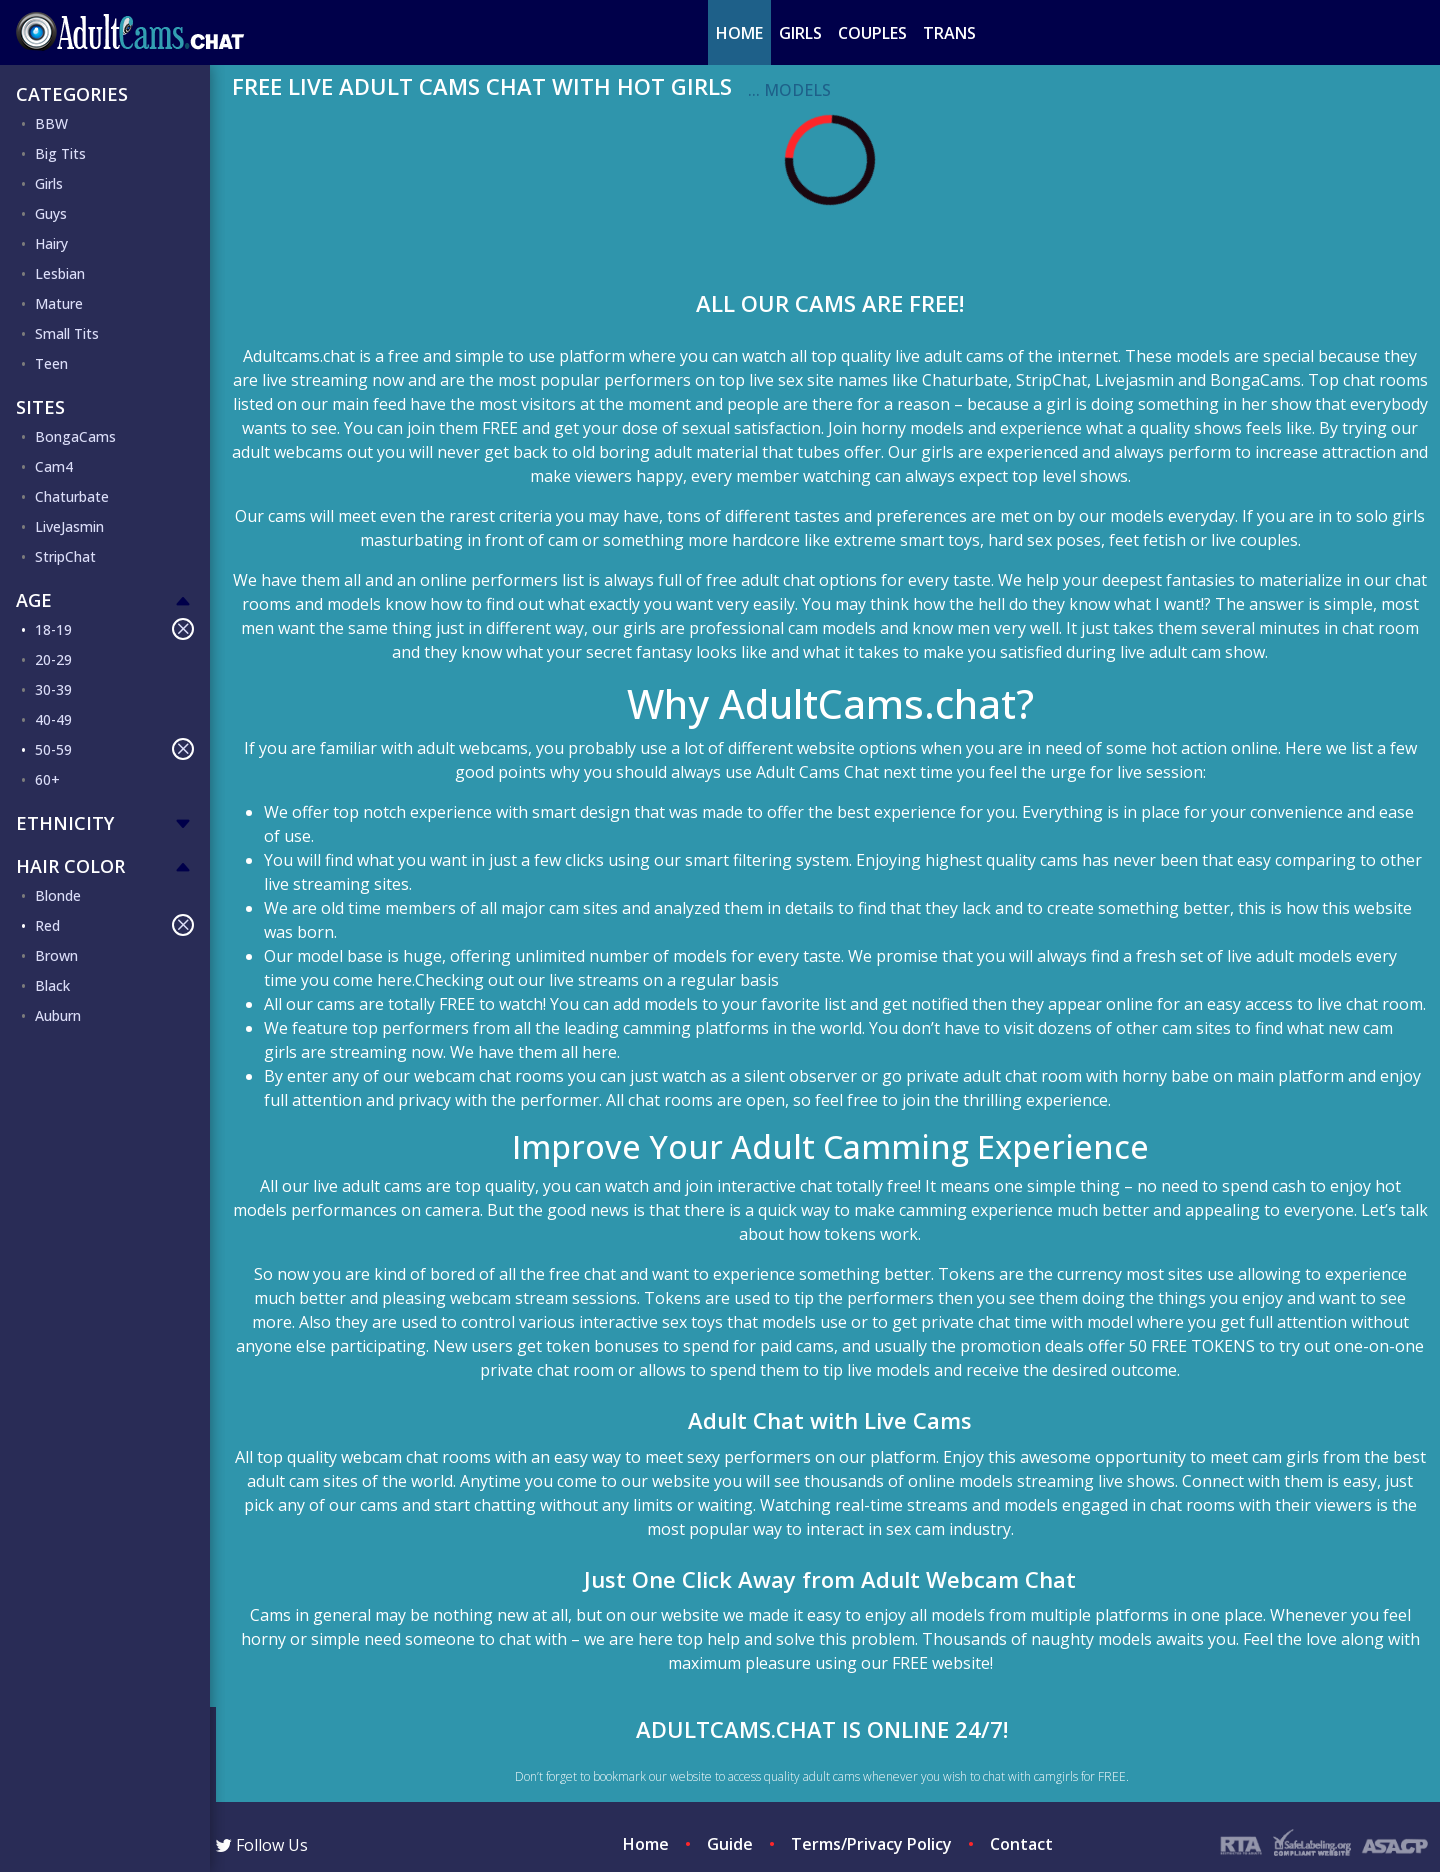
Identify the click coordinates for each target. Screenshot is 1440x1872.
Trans (949, 33)
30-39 (53, 689)
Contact (1021, 1844)
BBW (51, 123)
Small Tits (67, 333)
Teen (51, 363)
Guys (51, 213)
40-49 (53, 719)
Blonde (58, 895)
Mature (59, 303)
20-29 (53, 659)
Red (114, 925)
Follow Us (262, 1845)
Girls (800, 33)
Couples (872, 33)
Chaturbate (72, 496)
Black (52, 985)
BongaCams (75, 436)
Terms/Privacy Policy (871, 1844)
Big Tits (60, 153)
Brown (56, 955)
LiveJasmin (69, 526)
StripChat (65, 556)
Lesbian (60, 273)
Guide (730, 1844)
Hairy (51, 243)
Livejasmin (1134, 380)
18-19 (114, 629)
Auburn (58, 1015)
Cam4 (54, 466)
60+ (47, 779)
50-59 (114, 749)
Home (739, 33)
